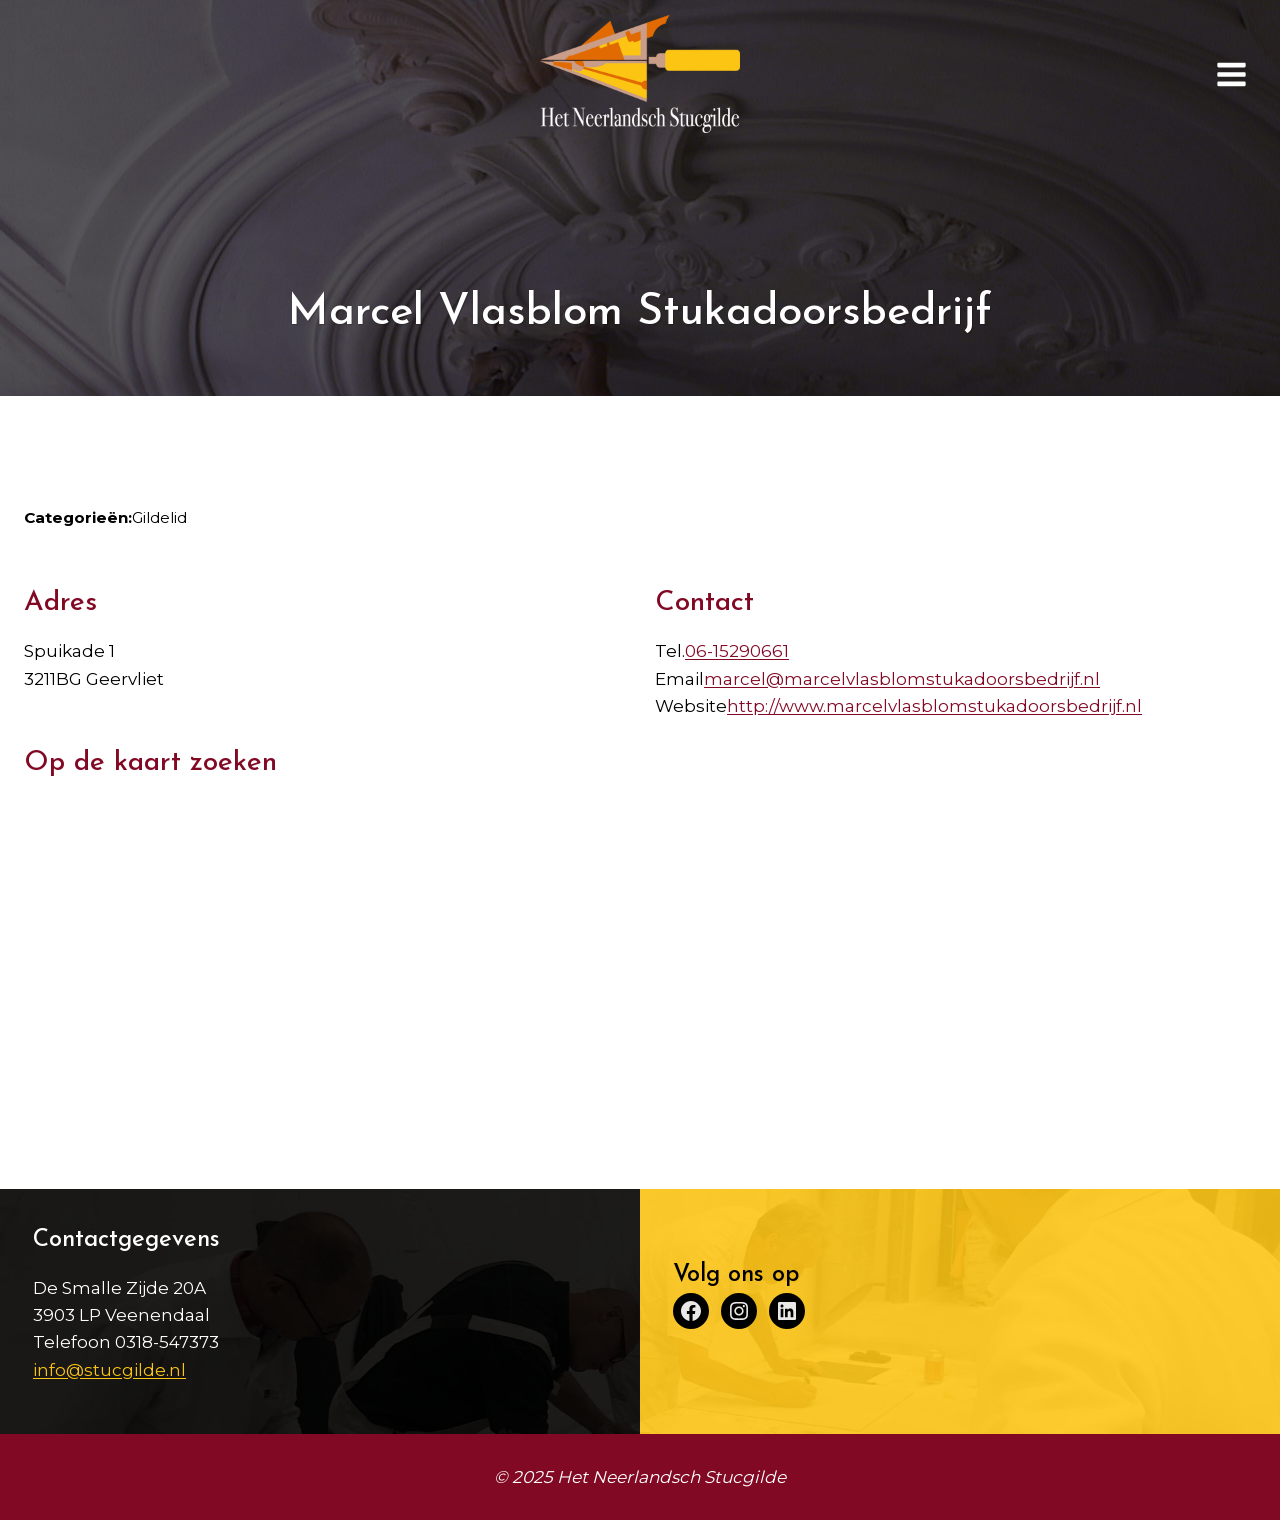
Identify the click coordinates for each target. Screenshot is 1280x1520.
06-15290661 (737, 651)
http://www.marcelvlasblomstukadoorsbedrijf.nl (934, 706)
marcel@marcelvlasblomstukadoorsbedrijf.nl (902, 679)
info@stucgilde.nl (109, 1370)
